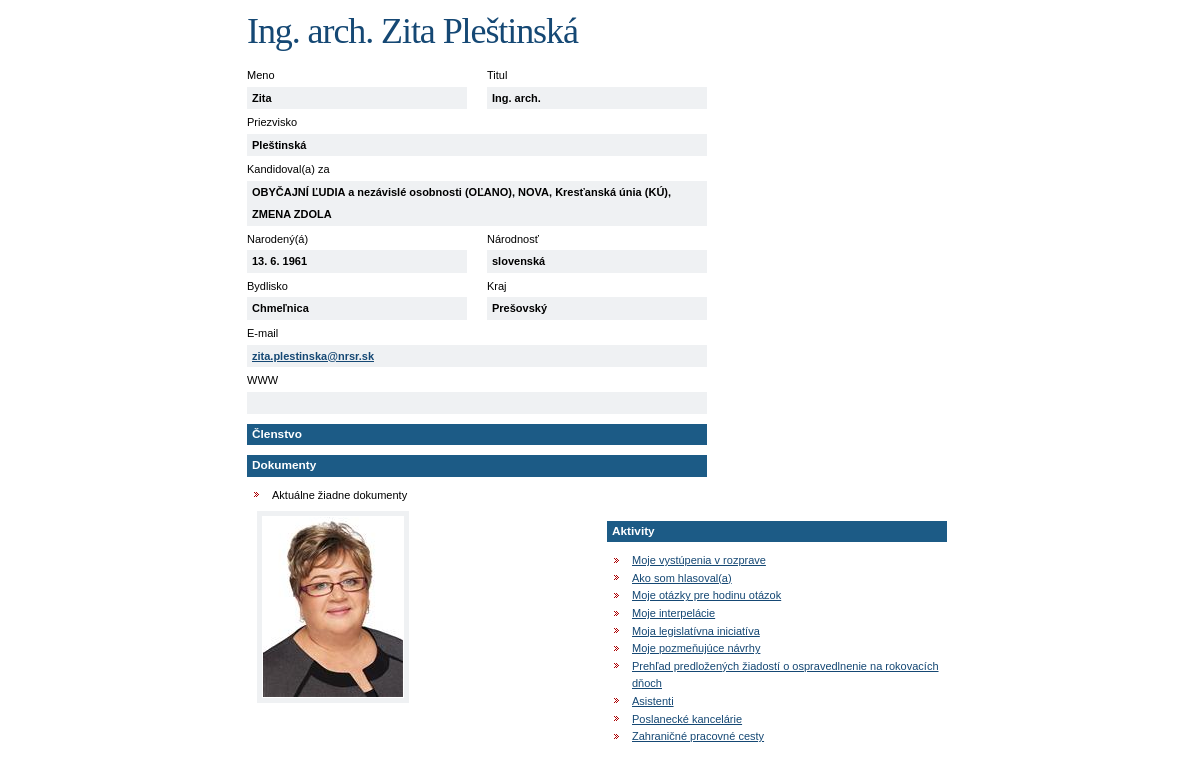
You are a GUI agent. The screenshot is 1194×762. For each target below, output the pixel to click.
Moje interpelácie (673, 613)
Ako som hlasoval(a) (682, 578)
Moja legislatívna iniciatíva (696, 631)
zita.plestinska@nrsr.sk (313, 356)
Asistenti (653, 701)
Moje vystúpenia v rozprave (699, 560)
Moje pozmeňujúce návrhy (696, 648)
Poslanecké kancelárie (687, 719)
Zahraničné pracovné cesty (698, 736)
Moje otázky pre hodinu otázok (706, 595)
